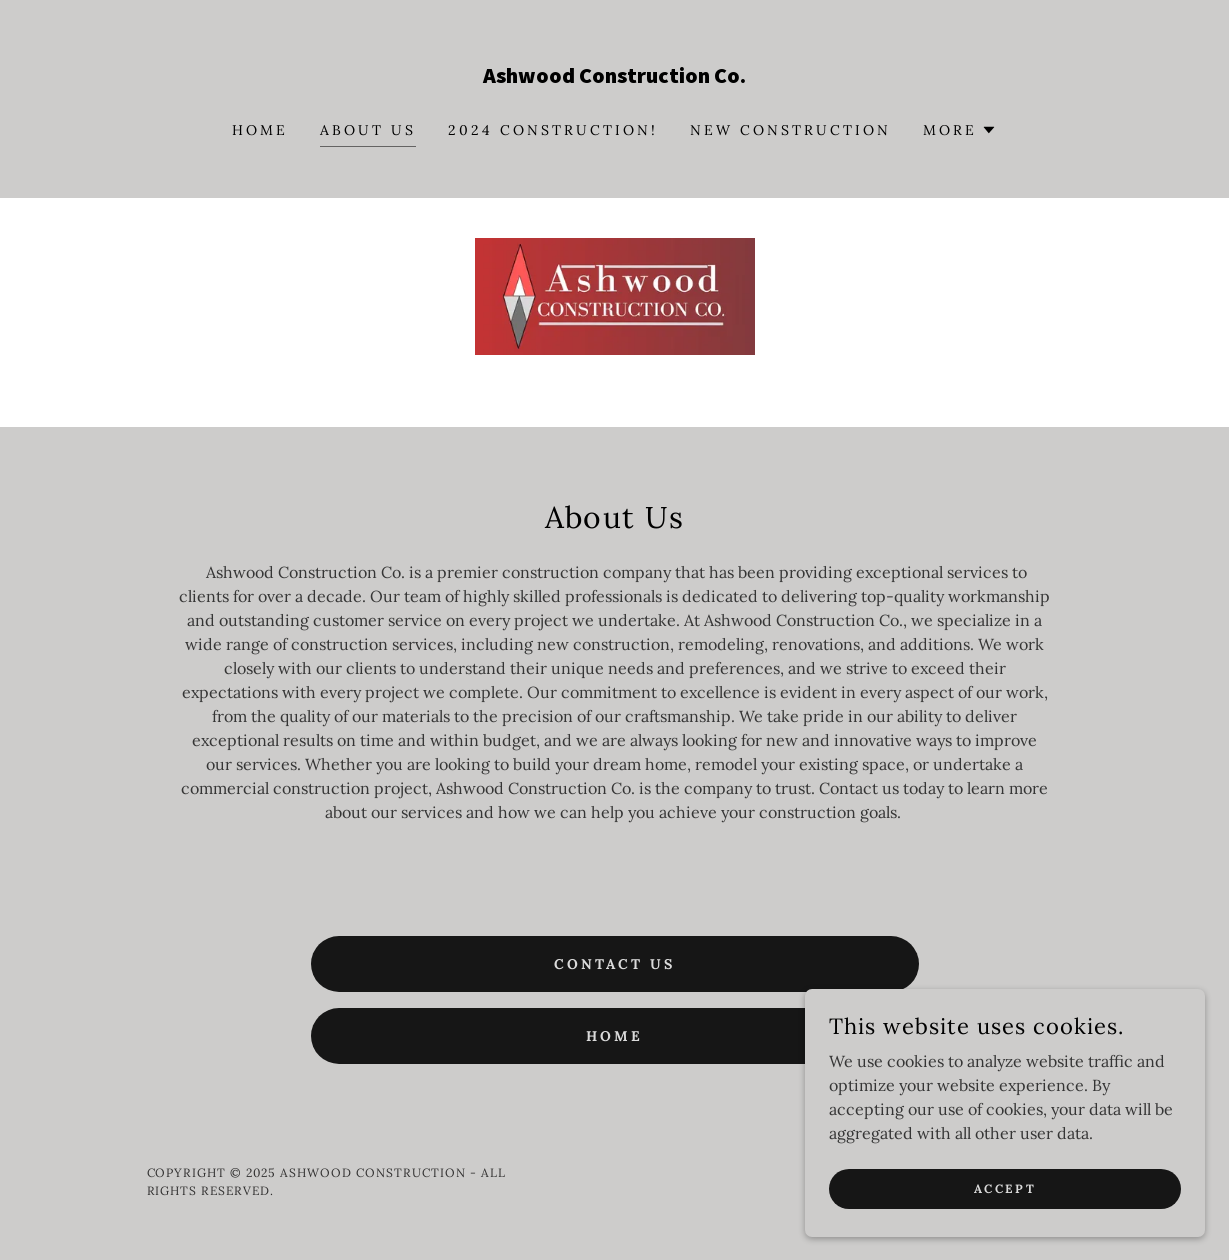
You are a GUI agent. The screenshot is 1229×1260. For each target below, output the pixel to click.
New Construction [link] (790, 130)
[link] (614, 77)
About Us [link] (368, 130)
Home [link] (260, 130)
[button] (960, 130)
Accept (1005, 1188)
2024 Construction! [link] (553, 130)
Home (614, 1036)
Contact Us (614, 964)
